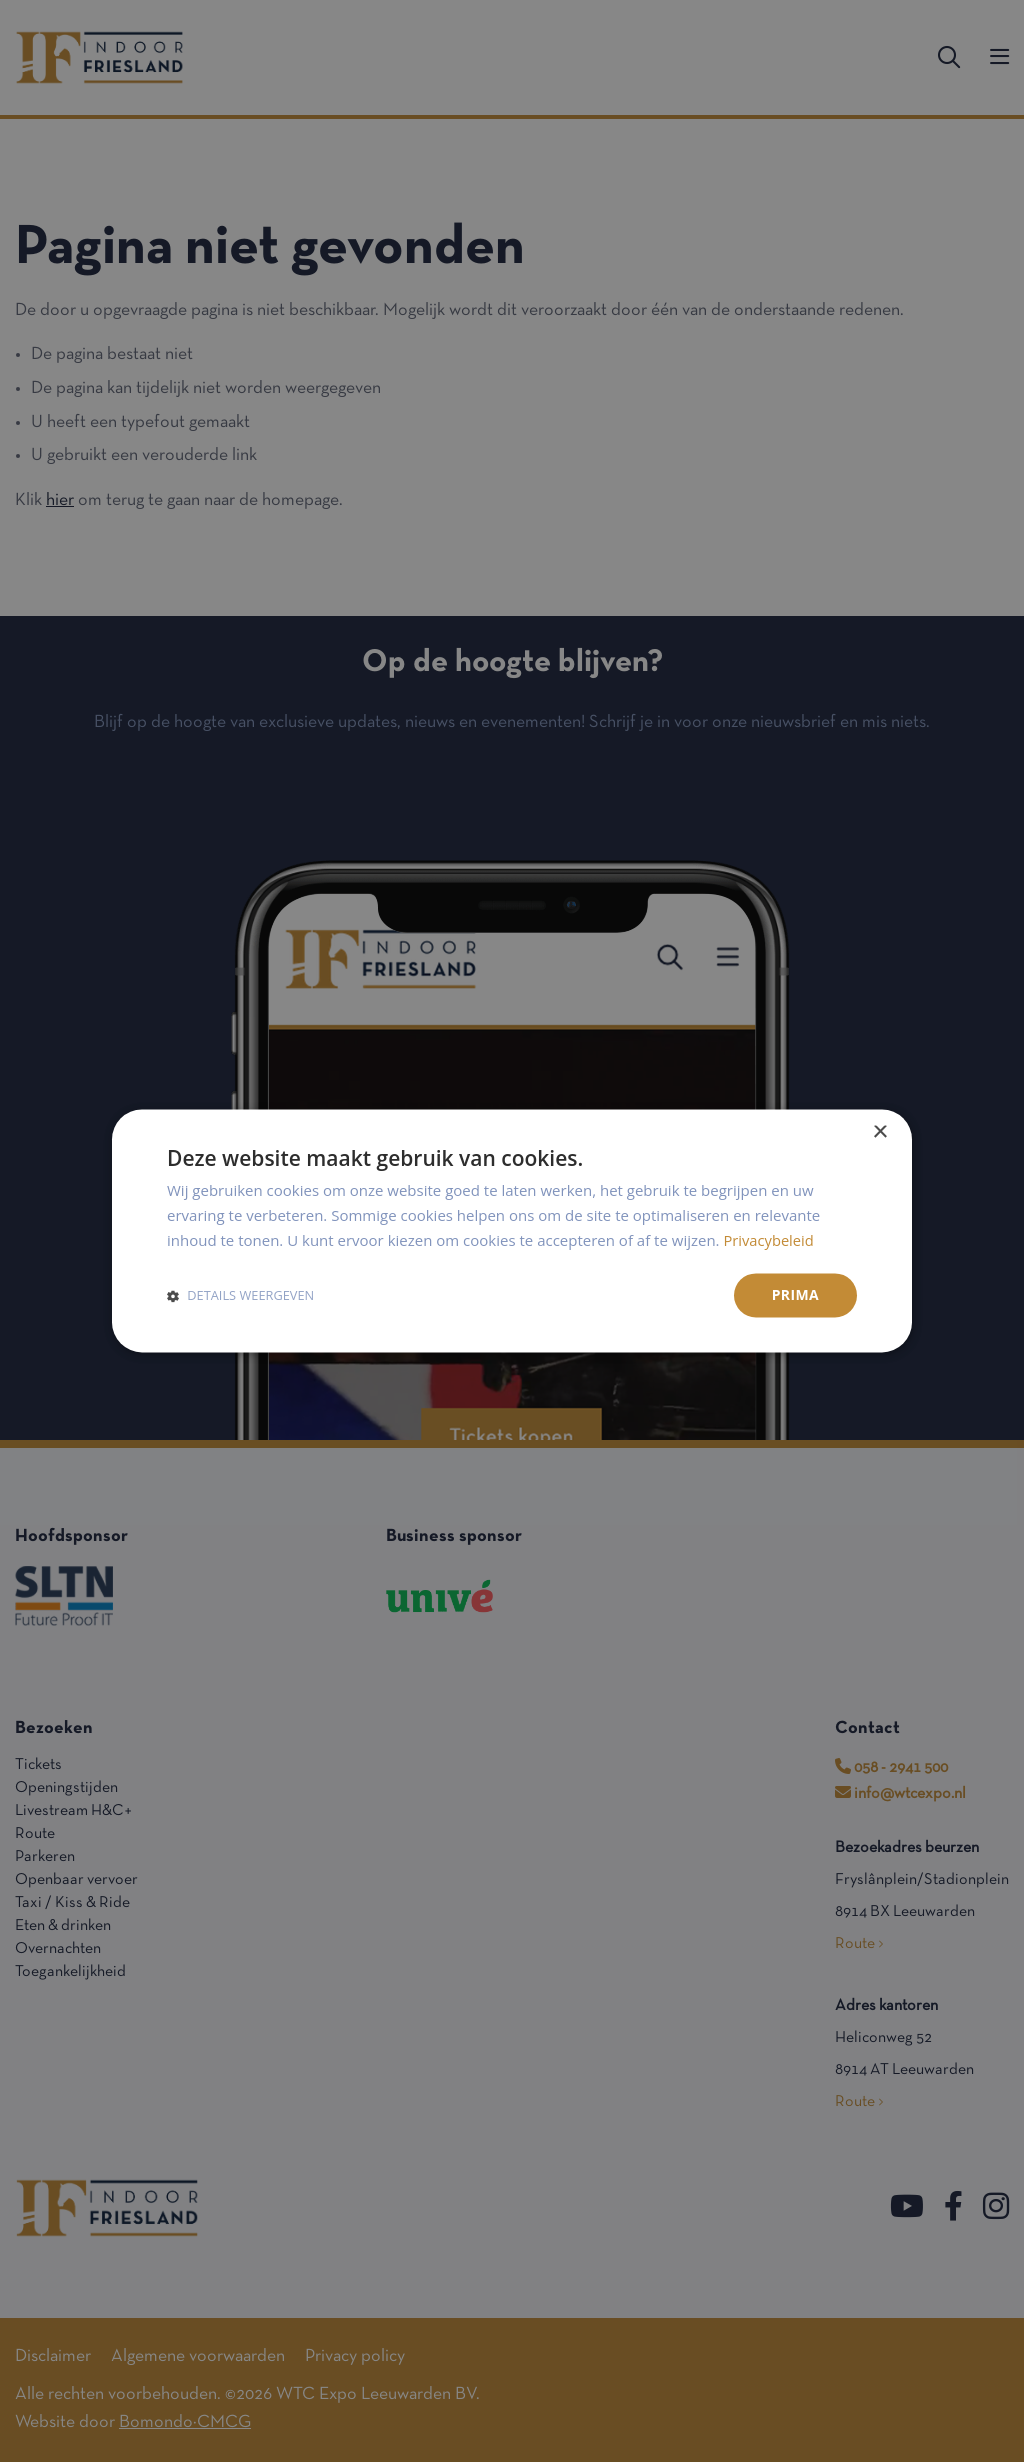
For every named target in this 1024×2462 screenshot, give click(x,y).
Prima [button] (795, 1294)
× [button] (879, 1132)
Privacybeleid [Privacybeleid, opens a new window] (769, 1240)
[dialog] (512, 1230)
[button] (240, 1295)
